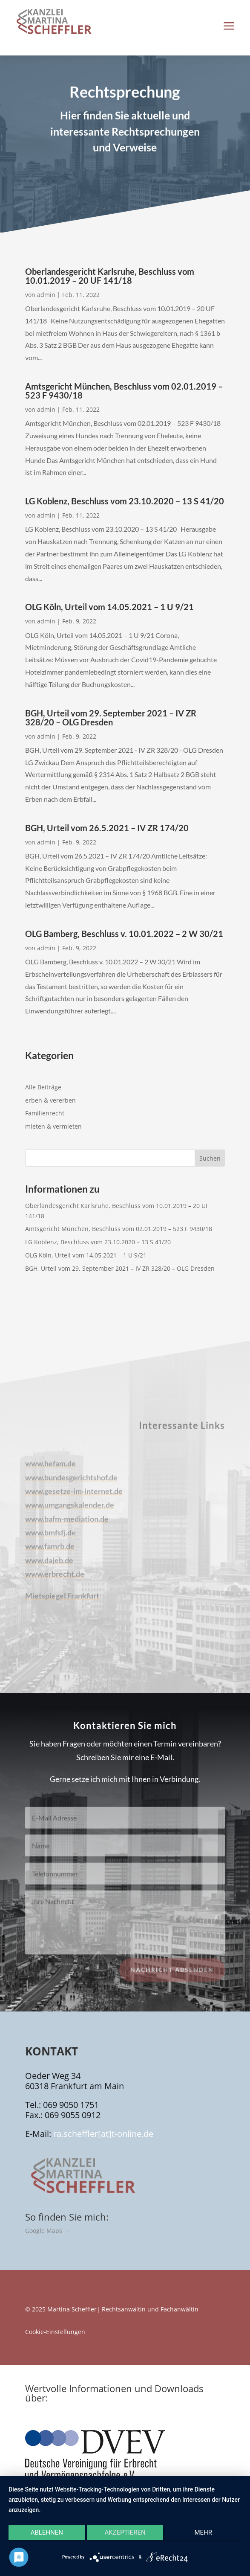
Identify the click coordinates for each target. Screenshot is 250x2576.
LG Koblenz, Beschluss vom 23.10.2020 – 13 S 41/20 (124, 501)
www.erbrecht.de (54, 1581)
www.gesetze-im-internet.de (74, 1498)
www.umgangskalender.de (69, 1512)
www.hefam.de (50, 1471)
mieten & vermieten (53, 1126)
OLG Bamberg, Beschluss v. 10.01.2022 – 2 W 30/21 (124, 934)
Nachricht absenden (172, 1977)
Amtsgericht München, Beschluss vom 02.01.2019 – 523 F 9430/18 (124, 390)
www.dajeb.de (49, 1567)
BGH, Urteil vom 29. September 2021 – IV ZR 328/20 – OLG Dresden (110, 717)
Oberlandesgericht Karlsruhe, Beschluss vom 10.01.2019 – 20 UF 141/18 (109, 275)
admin (46, 295)
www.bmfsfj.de (50, 1540)
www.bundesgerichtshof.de (71, 1484)
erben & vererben (50, 1100)
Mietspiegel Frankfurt (62, 1602)
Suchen (210, 1158)
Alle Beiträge (43, 1087)
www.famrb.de (50, 1553)
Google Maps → (47, 2231)
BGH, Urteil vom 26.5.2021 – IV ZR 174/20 (107, 828)
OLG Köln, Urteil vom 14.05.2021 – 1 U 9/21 (109, 607)
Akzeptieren (124, 2532)
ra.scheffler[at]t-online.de (103, 2133)
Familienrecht (44, 1113)
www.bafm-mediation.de (67, 1526)
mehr (203, 2532)
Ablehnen (47, 2532)
